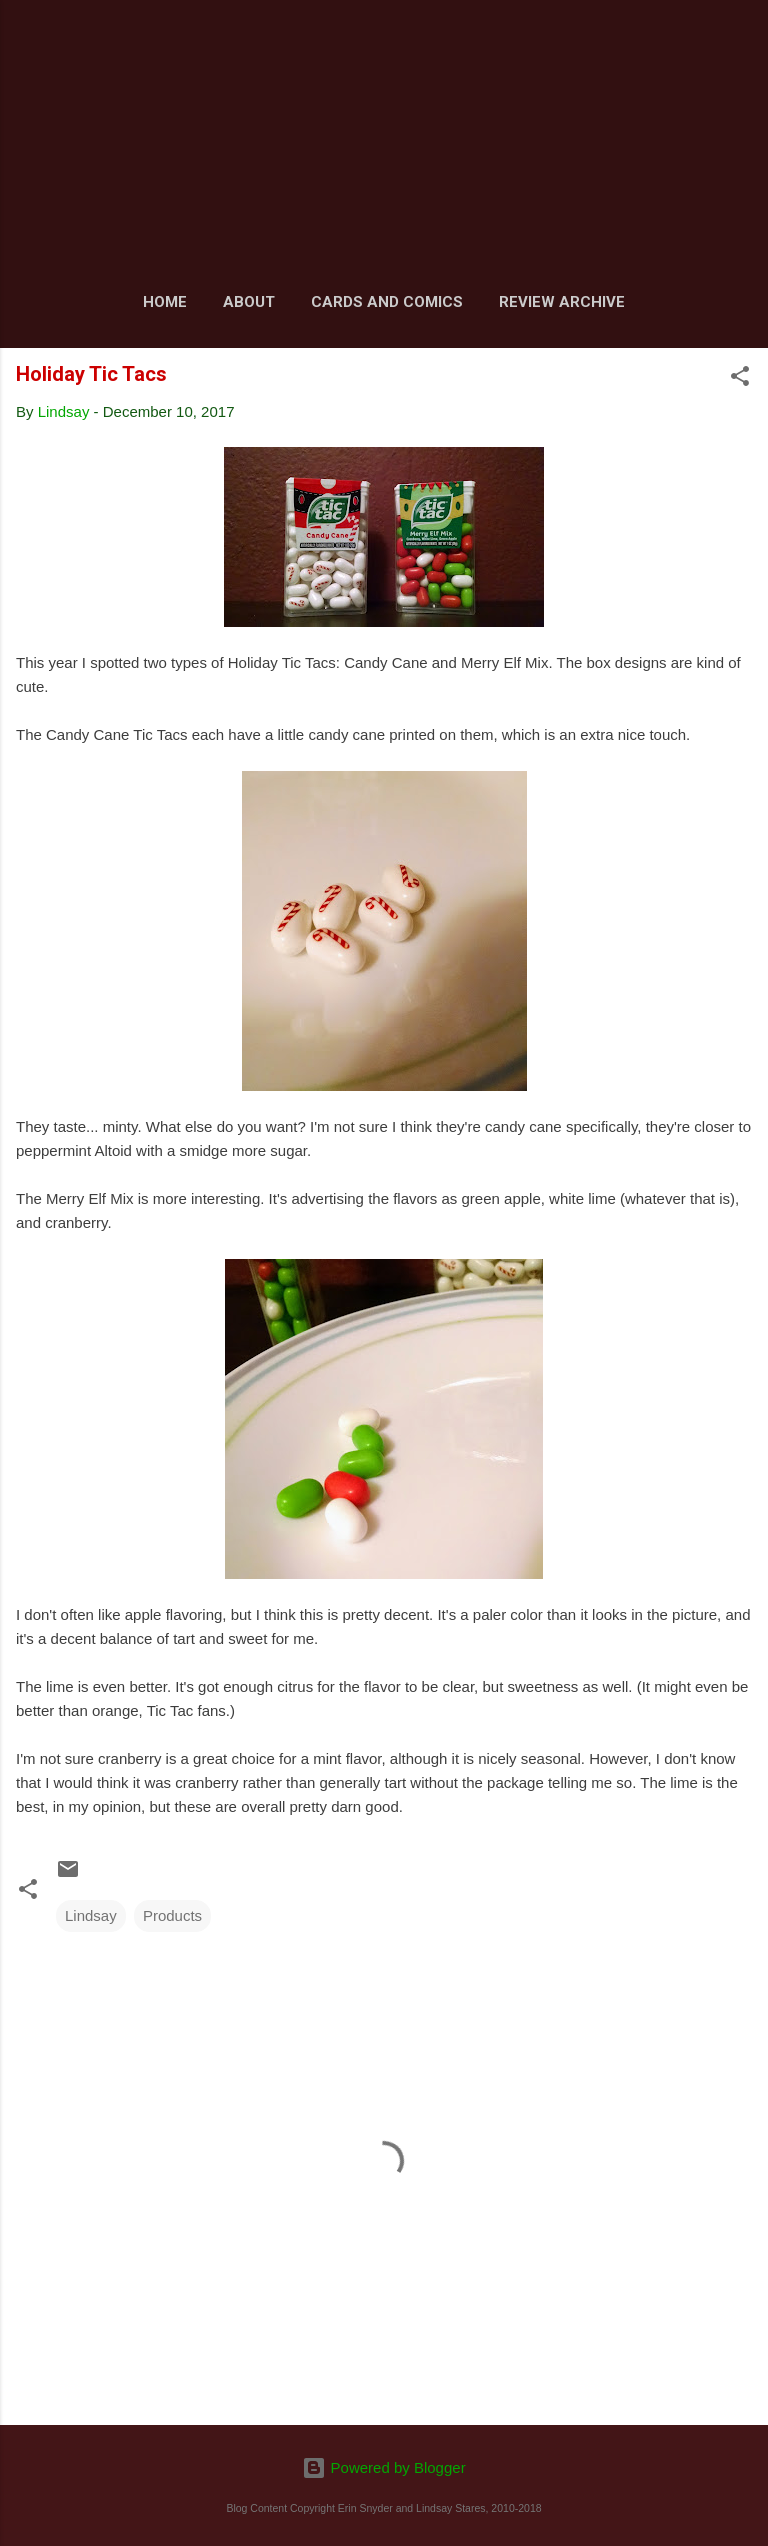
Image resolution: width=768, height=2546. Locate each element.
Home (165, 302)
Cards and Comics (387, 302)
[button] (740, 379)
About (249, 302)
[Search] (740, 40)
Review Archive (562, 302)
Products (172, 1915)
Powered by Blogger (383, 2467)
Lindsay (91, 1915)
